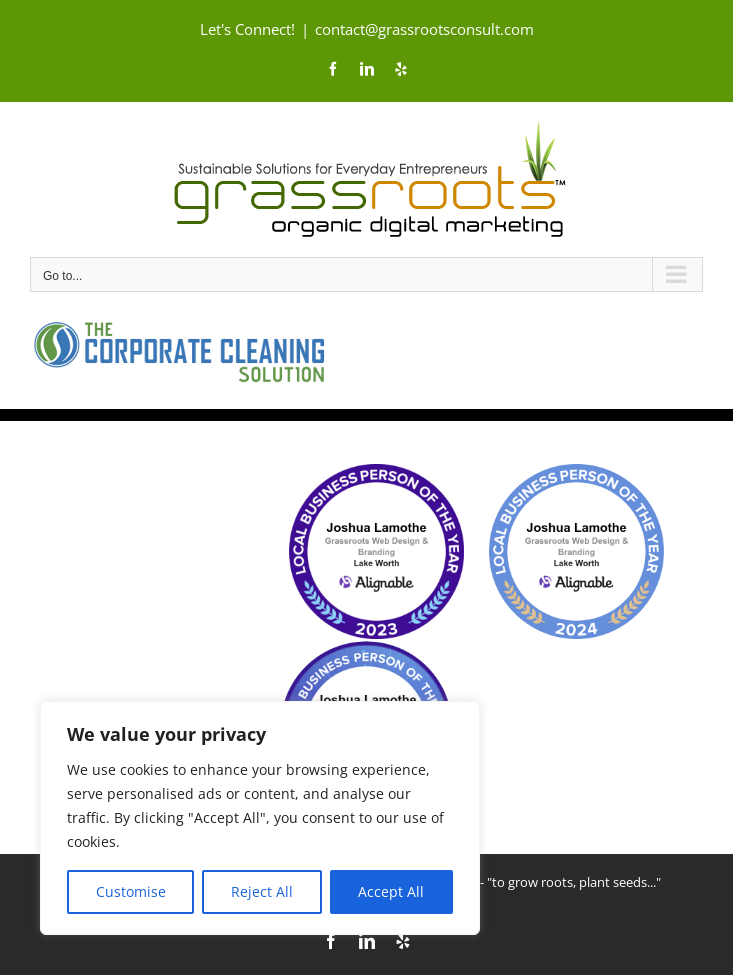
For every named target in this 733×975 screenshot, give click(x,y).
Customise (131, 891)
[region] (260, 818)
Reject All (262, 891)
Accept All (391, 891)
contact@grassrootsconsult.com (424, 29)
